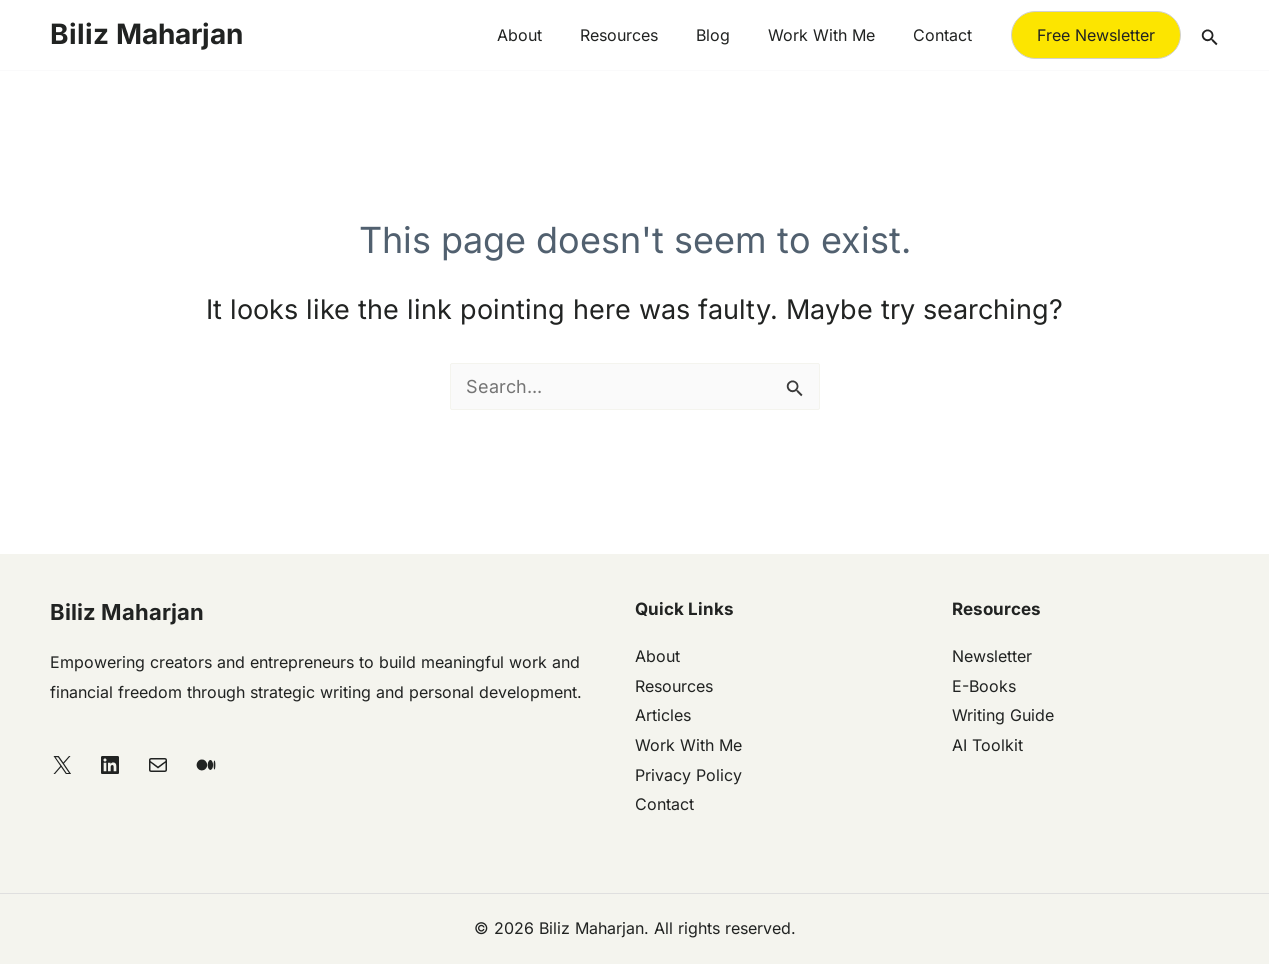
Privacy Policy (688, 775)
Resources (640, 35)
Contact (945, 35)
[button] (1096, 35)
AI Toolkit (987, 745)
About (546, 35)
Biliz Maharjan (146, 34)
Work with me (830, 35)
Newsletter (992, 656)
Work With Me (688, 745)
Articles (663, 715)
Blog (728, 35)
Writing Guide (1003, 715)
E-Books (984, 686)
